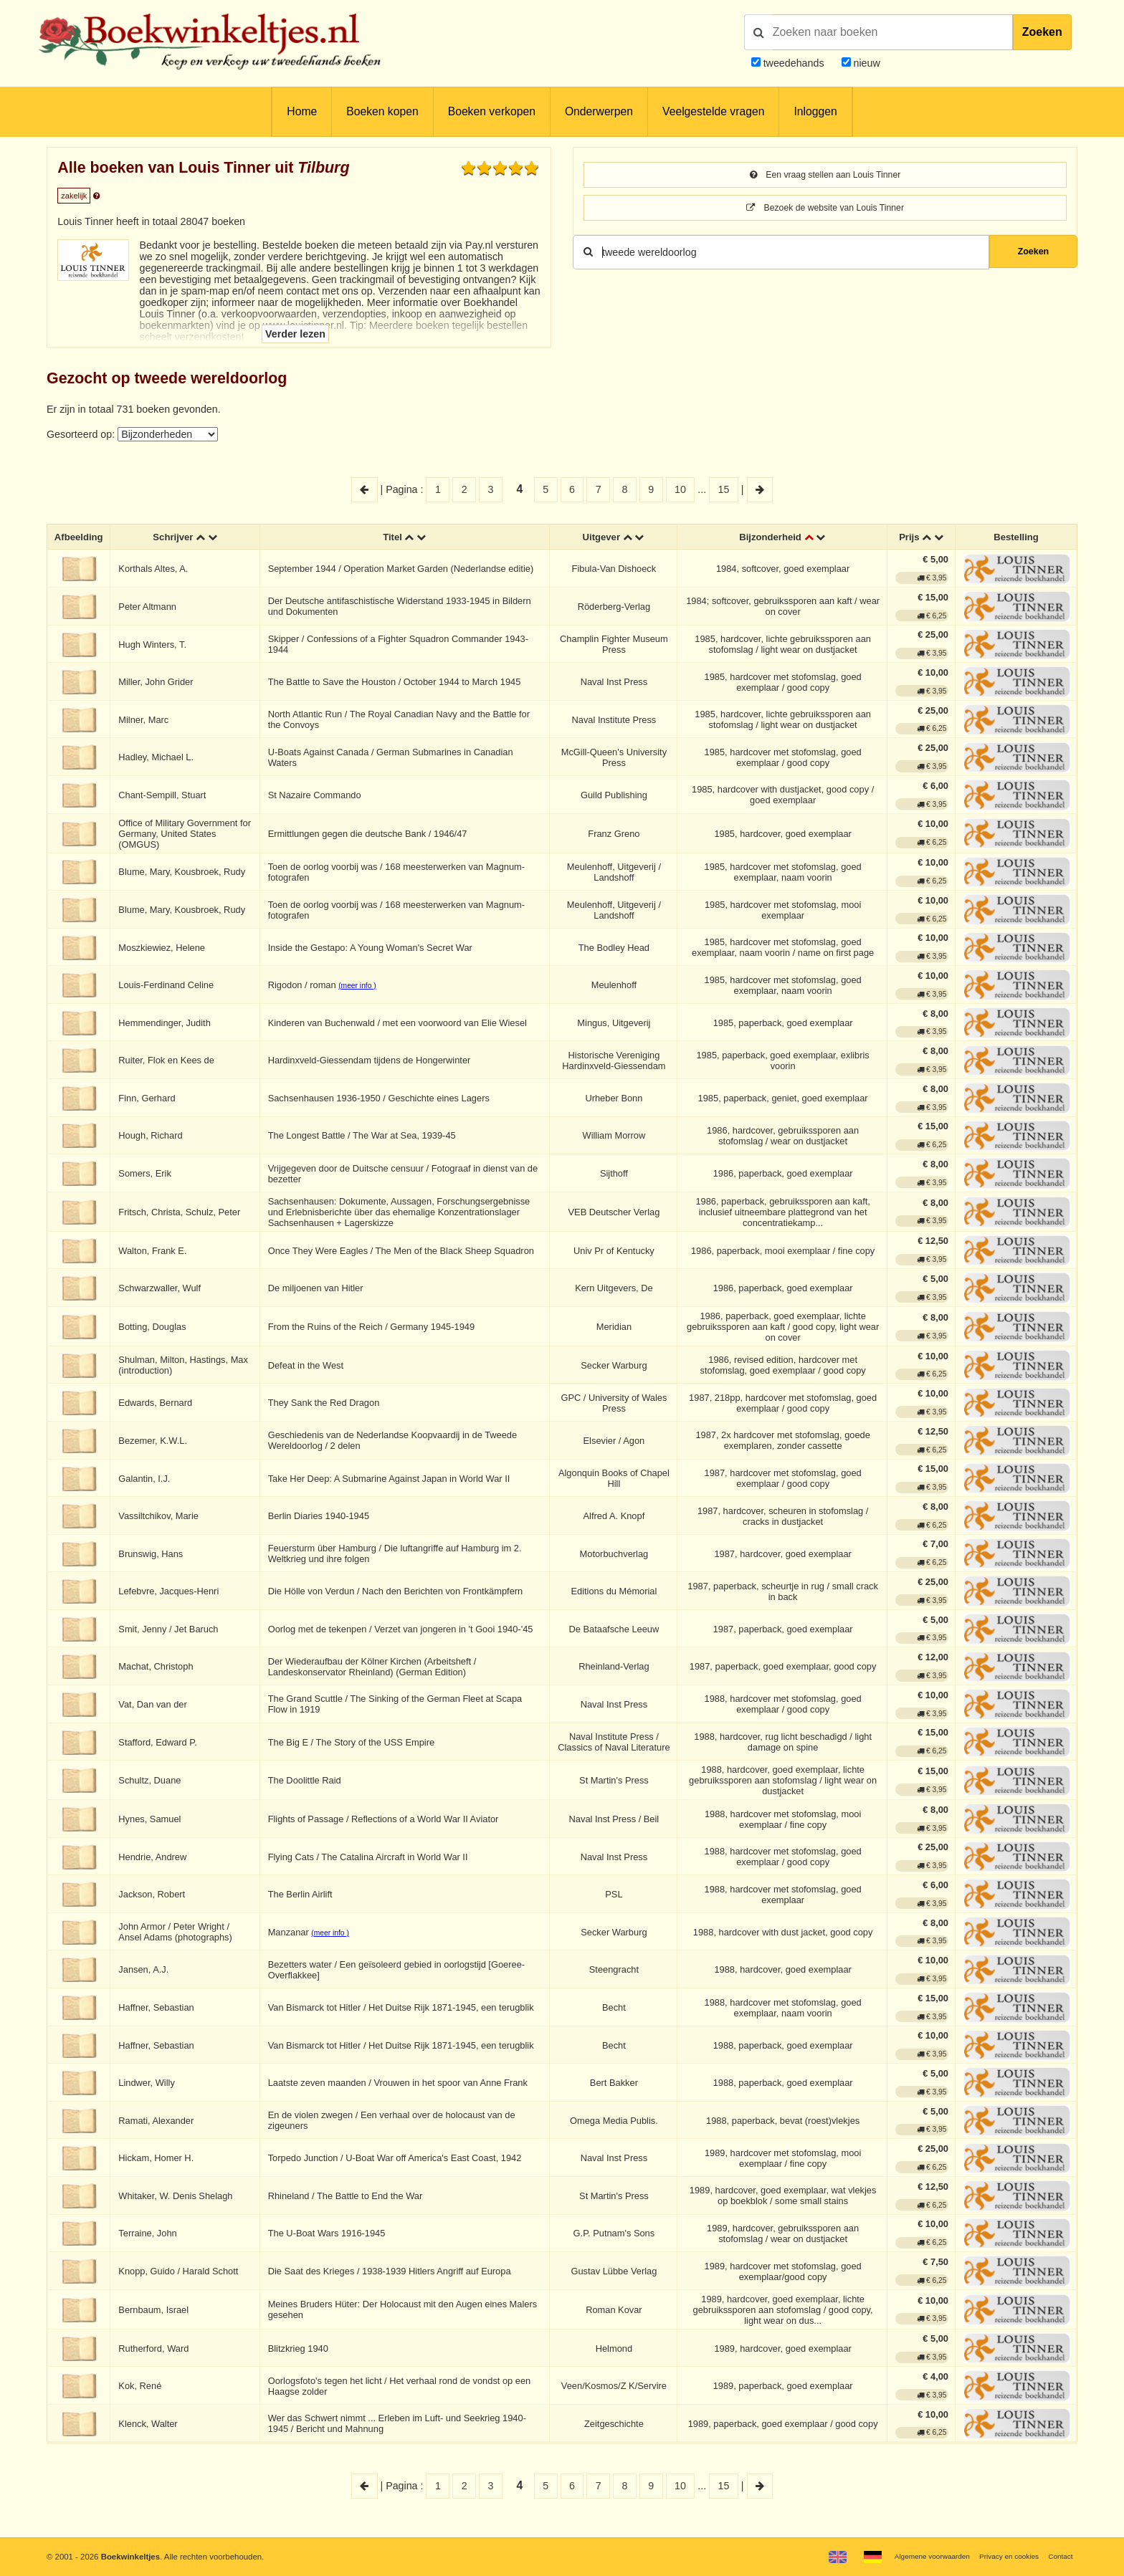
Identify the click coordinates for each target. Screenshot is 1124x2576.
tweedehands (793, 63)
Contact (1058, 2556)
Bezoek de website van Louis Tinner (825, 210)
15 (724, 489)
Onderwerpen (599, 111)
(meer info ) (362, 988)
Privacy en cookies (1001, 2556)
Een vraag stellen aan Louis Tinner (825, 175)
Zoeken (1042, 32)
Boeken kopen (382, 111)
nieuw (865, 63)
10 (680, 489)
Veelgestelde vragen (713, 111)
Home (302, 111)
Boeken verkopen (491, 111)
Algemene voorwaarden (914, 2556)
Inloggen (815, 111)
